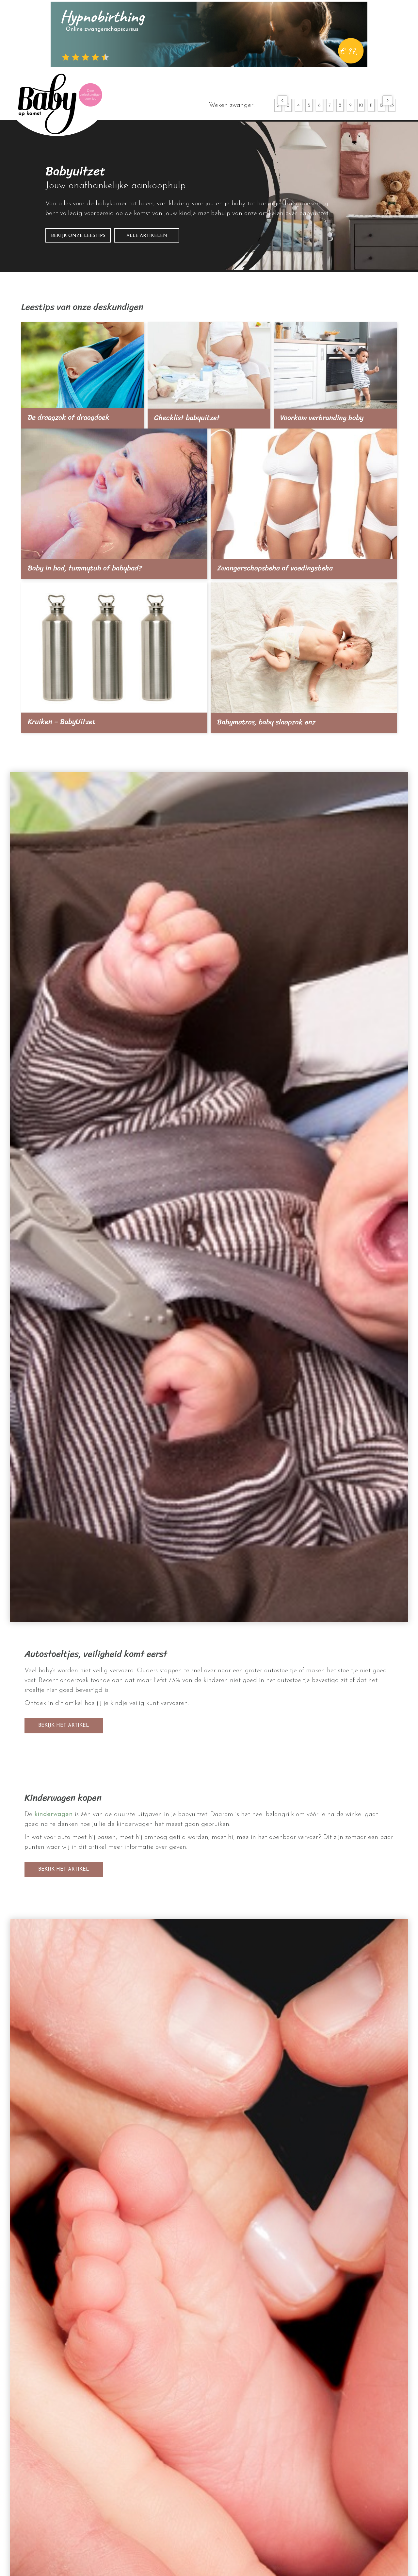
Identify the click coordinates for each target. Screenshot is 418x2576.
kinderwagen (53, 1814)
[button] (282, 100)
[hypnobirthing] (209, 34)
